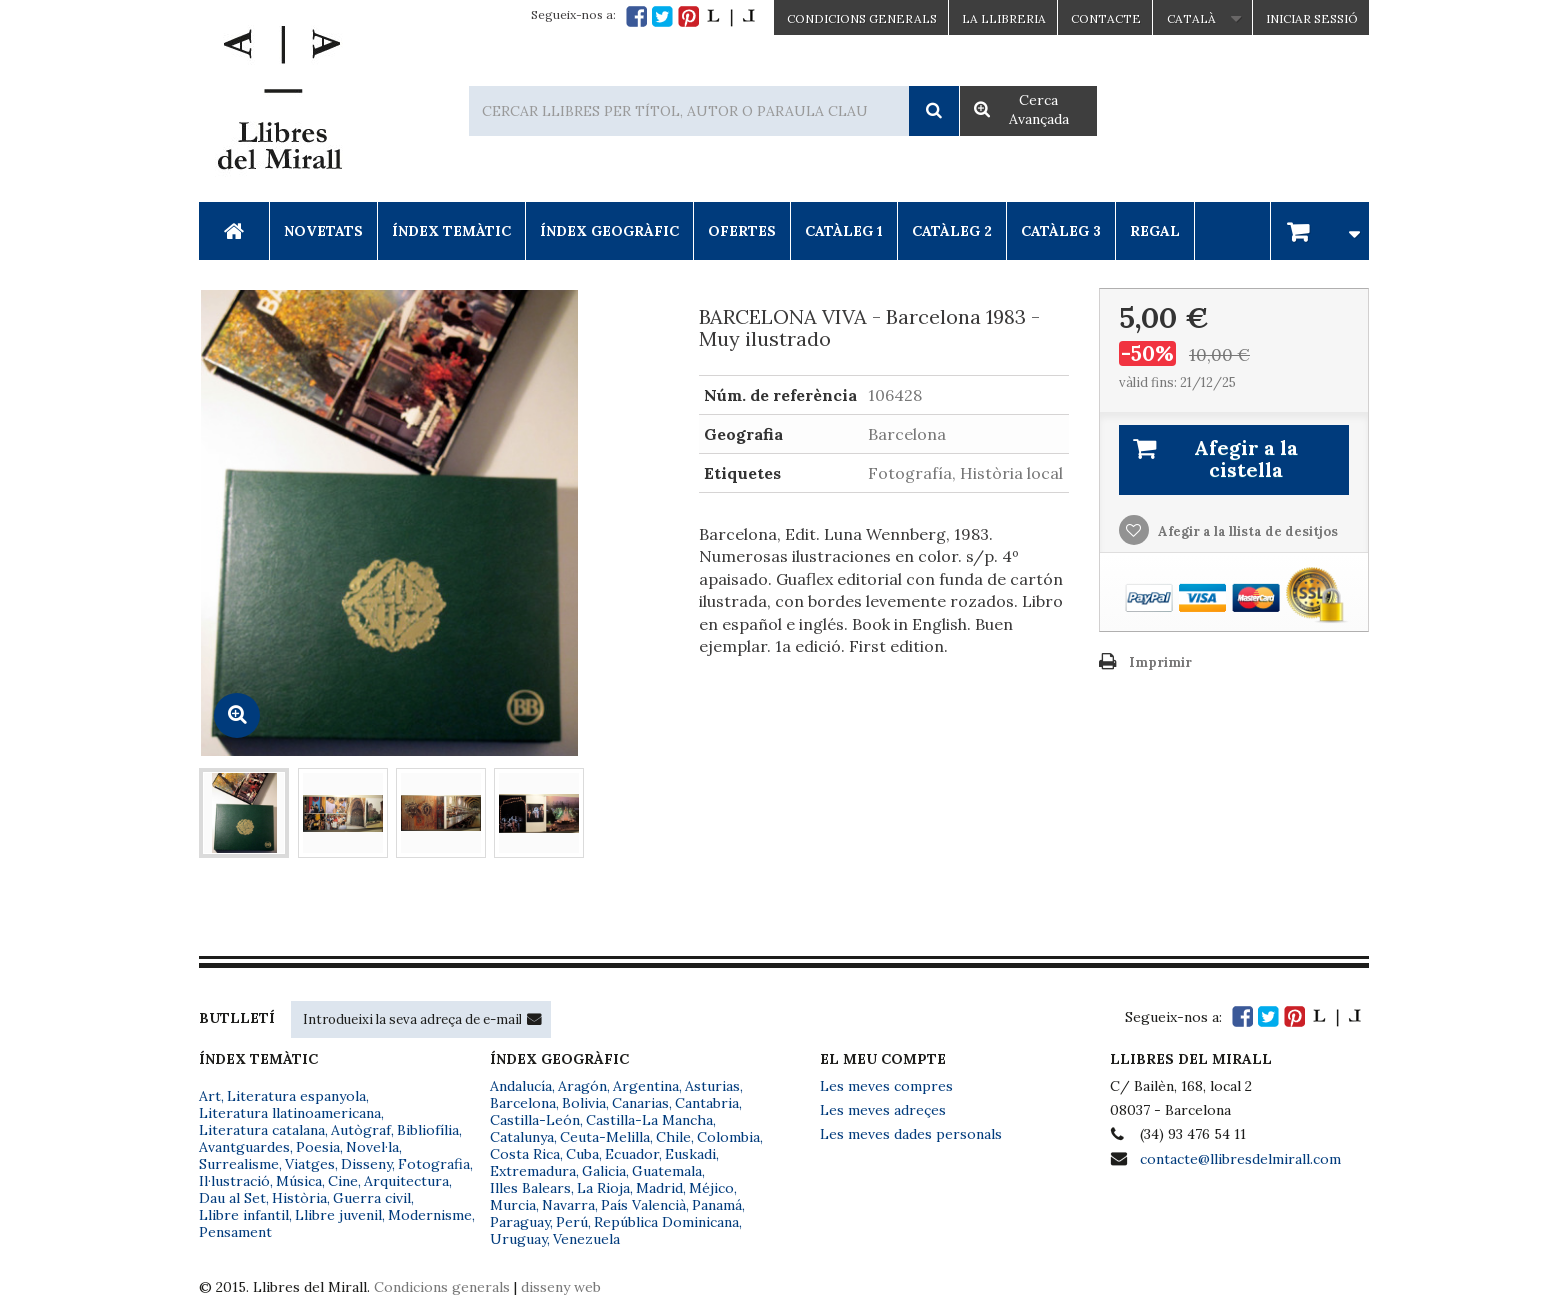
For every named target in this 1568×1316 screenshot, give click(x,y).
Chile (673, 1137)
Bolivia (584, 1103)
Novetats (323, 231)
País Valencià (643, 1205)
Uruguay (518, 1239)
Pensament (235, 1232)
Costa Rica (525, 1154)
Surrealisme (239, 1164)
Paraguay (520, 1222)
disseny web (561, 1287)
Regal (1155, 231)
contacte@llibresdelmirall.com (1240, 1159)
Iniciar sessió (1312, 18)
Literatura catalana (262, 1130)
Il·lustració (234, 1181)
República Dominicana (666, 1222)
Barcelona (523, 1103)
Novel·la (372, 1147)
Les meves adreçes (883, 1110)
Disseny (366, 1164)
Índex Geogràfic (609, 231)
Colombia (728, 1137)
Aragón (582, 1086)
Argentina (646, 1086)
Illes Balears (530, 1188)
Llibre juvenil (338, 1215)
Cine (343, 1181)
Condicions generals (442, 1287)
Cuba (582, 1154)
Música (299, 1181)
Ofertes (742, 231)
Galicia (604, 1171)
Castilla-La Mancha (649, 1120)
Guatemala (667, 1171)
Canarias (640, 1103)
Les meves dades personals (911, 1134)
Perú (572, 1222)
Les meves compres (886, 1086)
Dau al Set (232, 1198)
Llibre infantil (244, 1215)
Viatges (310, 1164)
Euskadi (690, 1154)
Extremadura (533, 1171)
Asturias (712, 1086)
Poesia (318, 1147)
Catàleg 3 (1061, 231)
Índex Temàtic (451, 231)
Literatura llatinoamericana (290, 1113)
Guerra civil (372, 1198)
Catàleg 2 (952, 231)
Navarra (568, 1205)
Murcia (513, 1205)
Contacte (1106, 18)
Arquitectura (406, 1181)
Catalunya (522, 1137)
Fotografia (434, 1164)
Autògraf (361, 1130)
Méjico (711, 1188)
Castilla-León (535, 1120)
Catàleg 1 (844, 231)
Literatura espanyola (296, 1096)
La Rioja (603, 1188)
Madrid (659, 1188)
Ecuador (632, 1154)
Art (210, 1096)
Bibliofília (428, 1130)
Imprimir (1160, 662)
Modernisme (430, 1215)
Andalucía (521, 1086)
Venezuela (586, 1239)
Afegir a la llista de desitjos (1246, 531)
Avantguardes (244, 1147)
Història (299, 1198)
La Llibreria (1004, 18)
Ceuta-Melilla (605, 1137)
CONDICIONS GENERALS (862, 18)
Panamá (717, 1205)
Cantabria (707, 1103)
